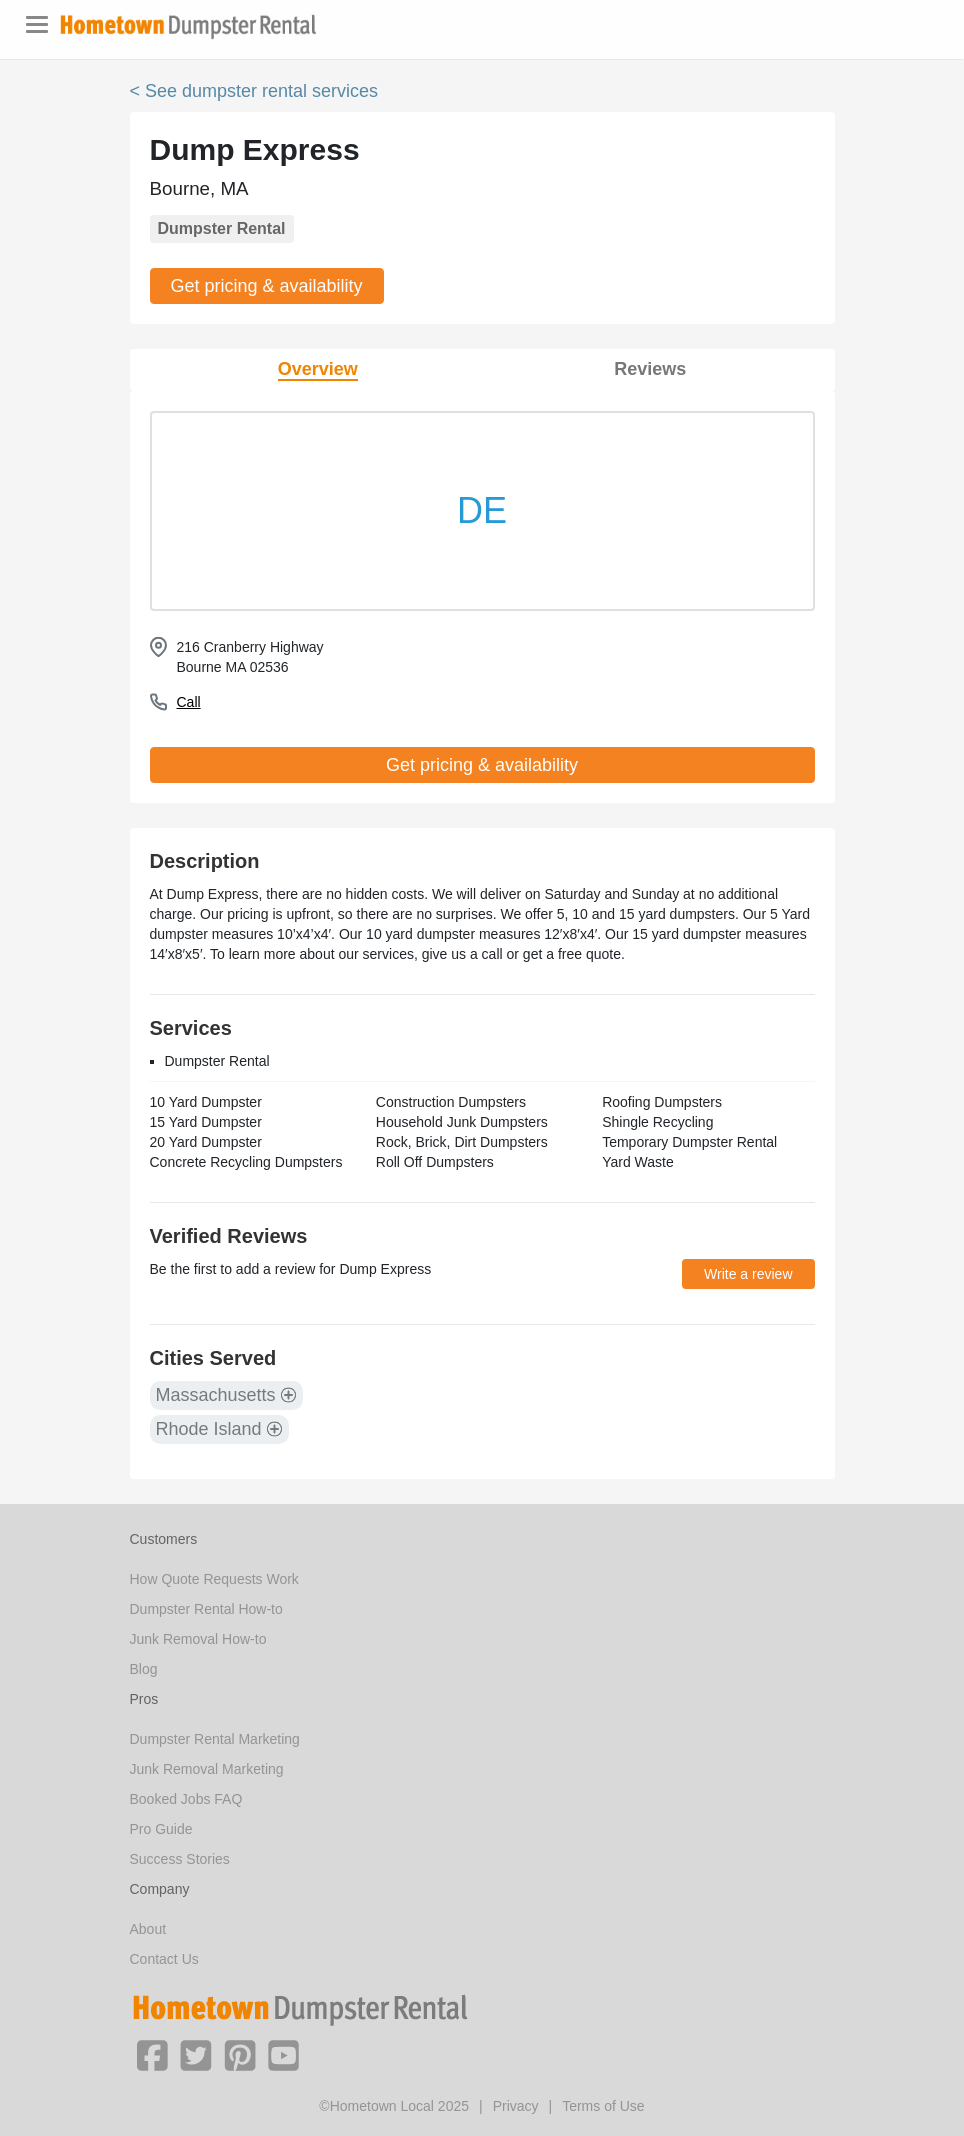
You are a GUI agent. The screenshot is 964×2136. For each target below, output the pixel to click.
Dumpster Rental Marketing (215, 1739)
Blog (144, 1669)
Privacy (516, 2106)
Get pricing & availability (267, 286)
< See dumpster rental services (254, 91)
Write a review (748, 1274)
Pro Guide (161, 1829)
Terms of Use (603, 2106)
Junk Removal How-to (198, 1639)
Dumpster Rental (222, 228)
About (148, 1929)
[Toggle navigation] (37, 24)
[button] (152, 2054)
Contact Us (164, 1959)
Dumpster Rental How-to (206, 1609)
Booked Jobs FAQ (186, 1799)
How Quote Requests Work (214, 1579)
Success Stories (180, 1859)
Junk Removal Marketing (207, 1769)
